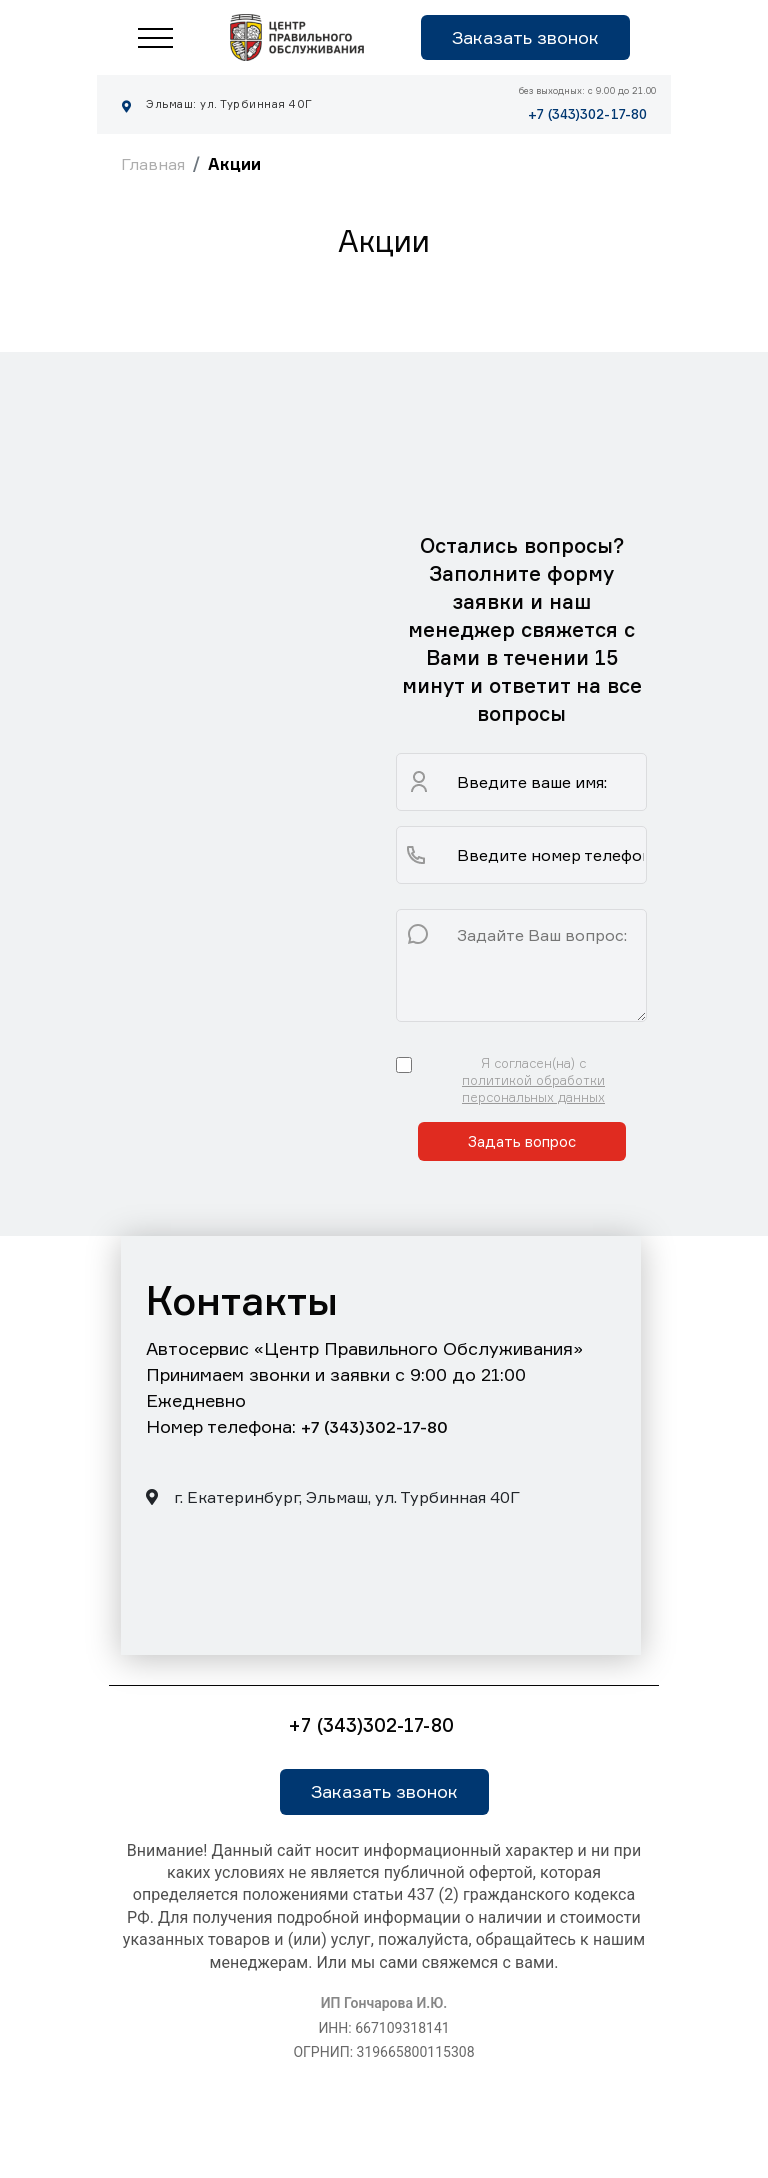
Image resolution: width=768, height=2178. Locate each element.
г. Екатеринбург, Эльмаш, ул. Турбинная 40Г (333, 1497)
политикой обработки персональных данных (533, 1088)
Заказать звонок (525, 37)
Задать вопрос (522, 1141)
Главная (153, 164)
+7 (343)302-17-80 (587, 114)
